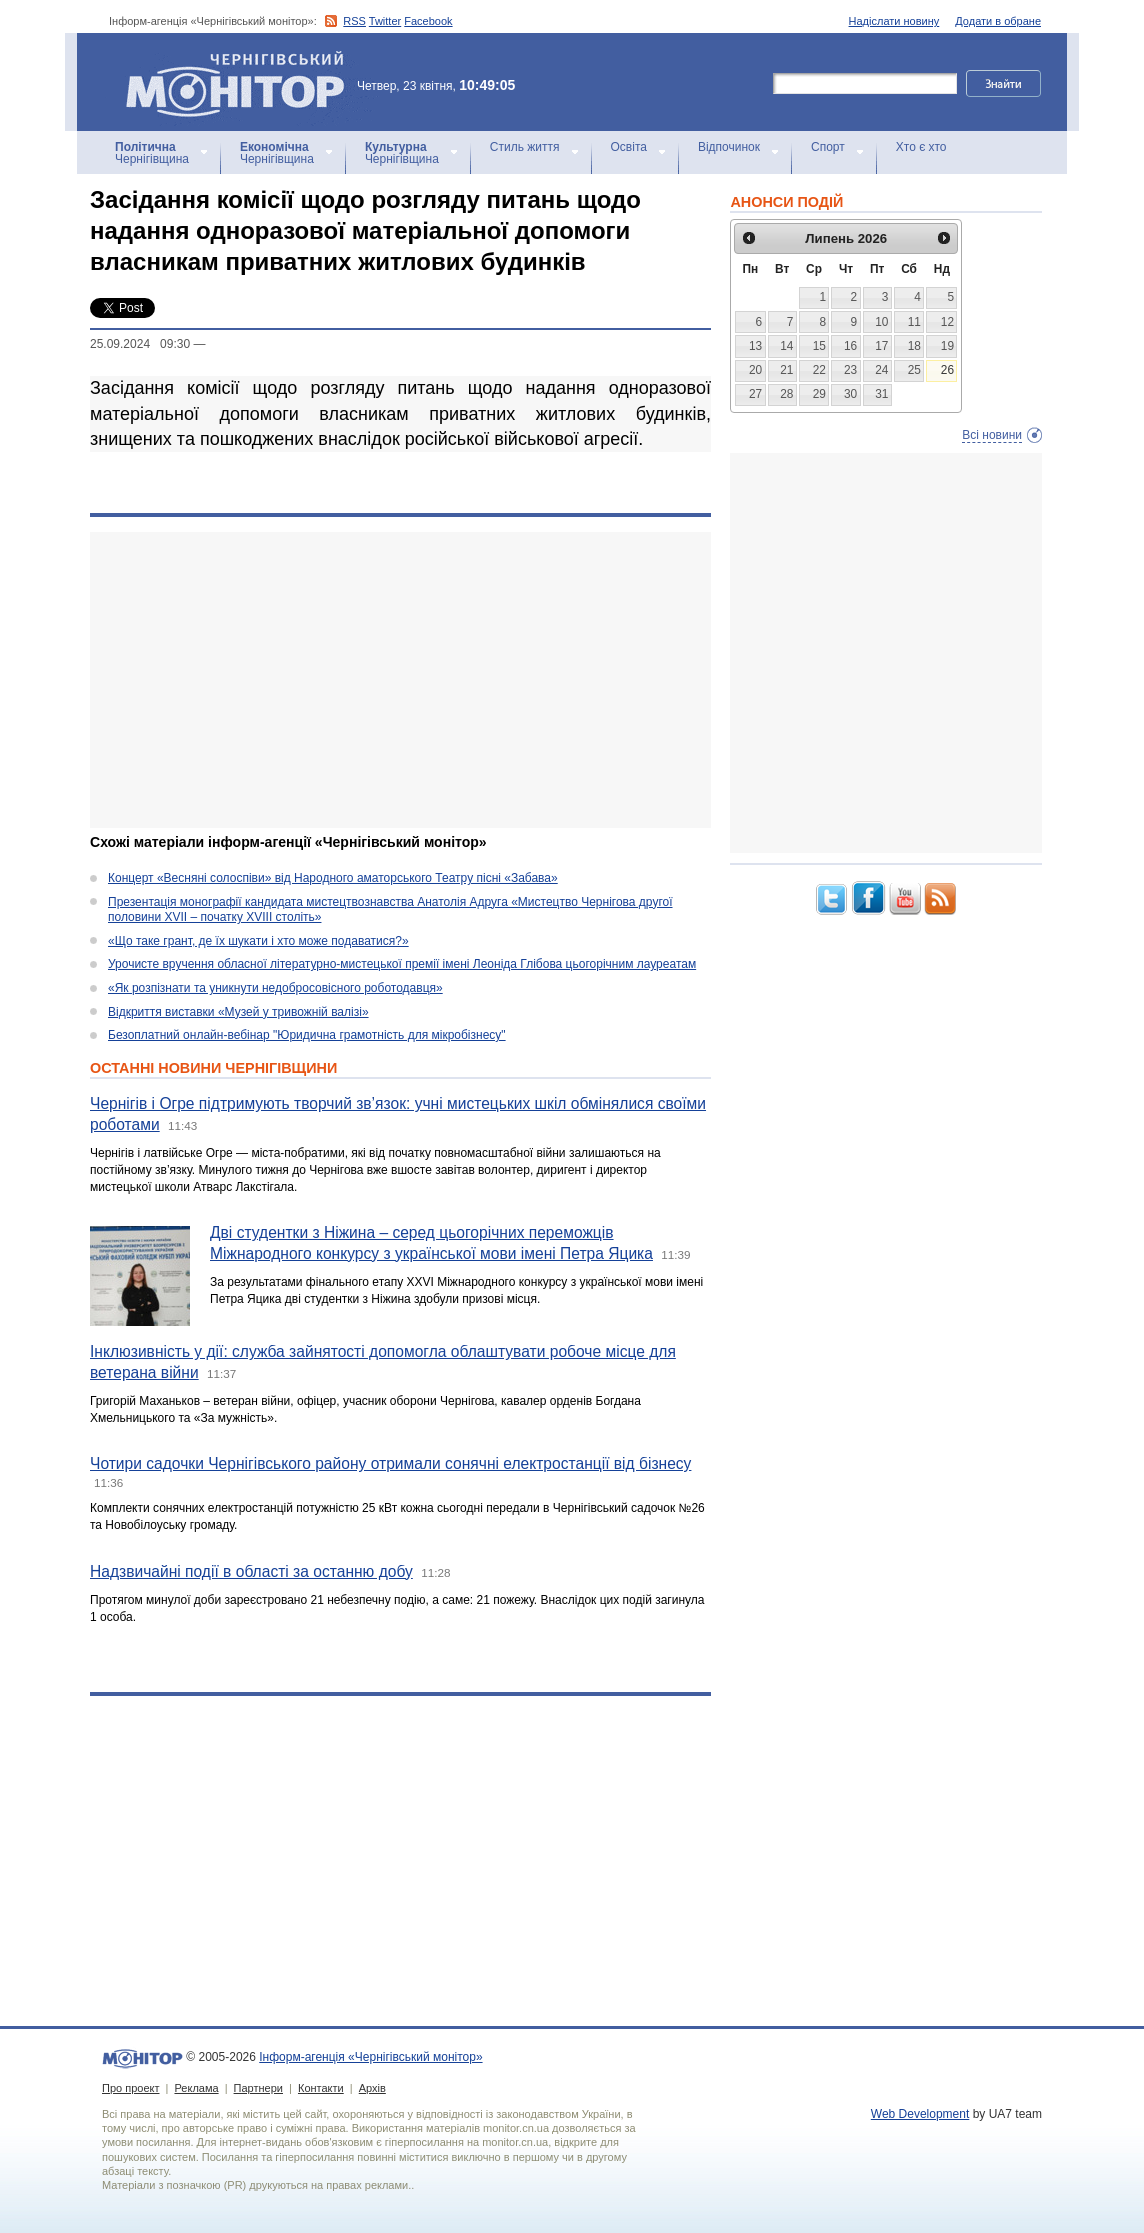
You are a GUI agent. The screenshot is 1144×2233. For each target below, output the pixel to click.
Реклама (196, 2088)
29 (819, 394)
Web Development (920, 2114)
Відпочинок (729, 147)
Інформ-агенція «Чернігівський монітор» (242, 82)
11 (914, 322)
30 (850, 394)
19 (947, 346)
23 (850, 370)
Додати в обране (998, 21)
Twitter (385, 21)
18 (914, 346)
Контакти (321, 2088)
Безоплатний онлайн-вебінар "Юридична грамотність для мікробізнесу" (307, 1035)
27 (755, 394)
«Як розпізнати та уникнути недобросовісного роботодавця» (275, 988)
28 (786, 394)
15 (819, 346)
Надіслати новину (894, 21)
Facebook (428, 21)
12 (947, 322)
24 (881, 370)
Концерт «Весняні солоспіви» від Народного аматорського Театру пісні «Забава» (333, 878)
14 (786, 346)
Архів (372, 2088)
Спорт (828, 147)
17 (881, 346)
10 (881, 322)
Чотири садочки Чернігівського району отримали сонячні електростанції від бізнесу (390, 1463)
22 (819, 370)
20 (755, 370)
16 (850, 346)
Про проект (130, 2088)
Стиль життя (525, 147)
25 (914, 370)
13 (755, 346)
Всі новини (992, 435)
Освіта (629, 147)
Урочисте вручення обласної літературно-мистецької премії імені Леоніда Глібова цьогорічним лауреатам (402, 964)
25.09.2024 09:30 (140, 344)
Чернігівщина (152, 153)
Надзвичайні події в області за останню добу (251, 1571)
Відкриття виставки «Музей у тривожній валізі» (238, 1012)
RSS (354, 21)
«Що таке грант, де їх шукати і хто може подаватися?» (258, 941)
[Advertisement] (400, 680)
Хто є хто (921, 147)
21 (786, 370)
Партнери (258, 2088)
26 (947, 370)
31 (881, 394)
